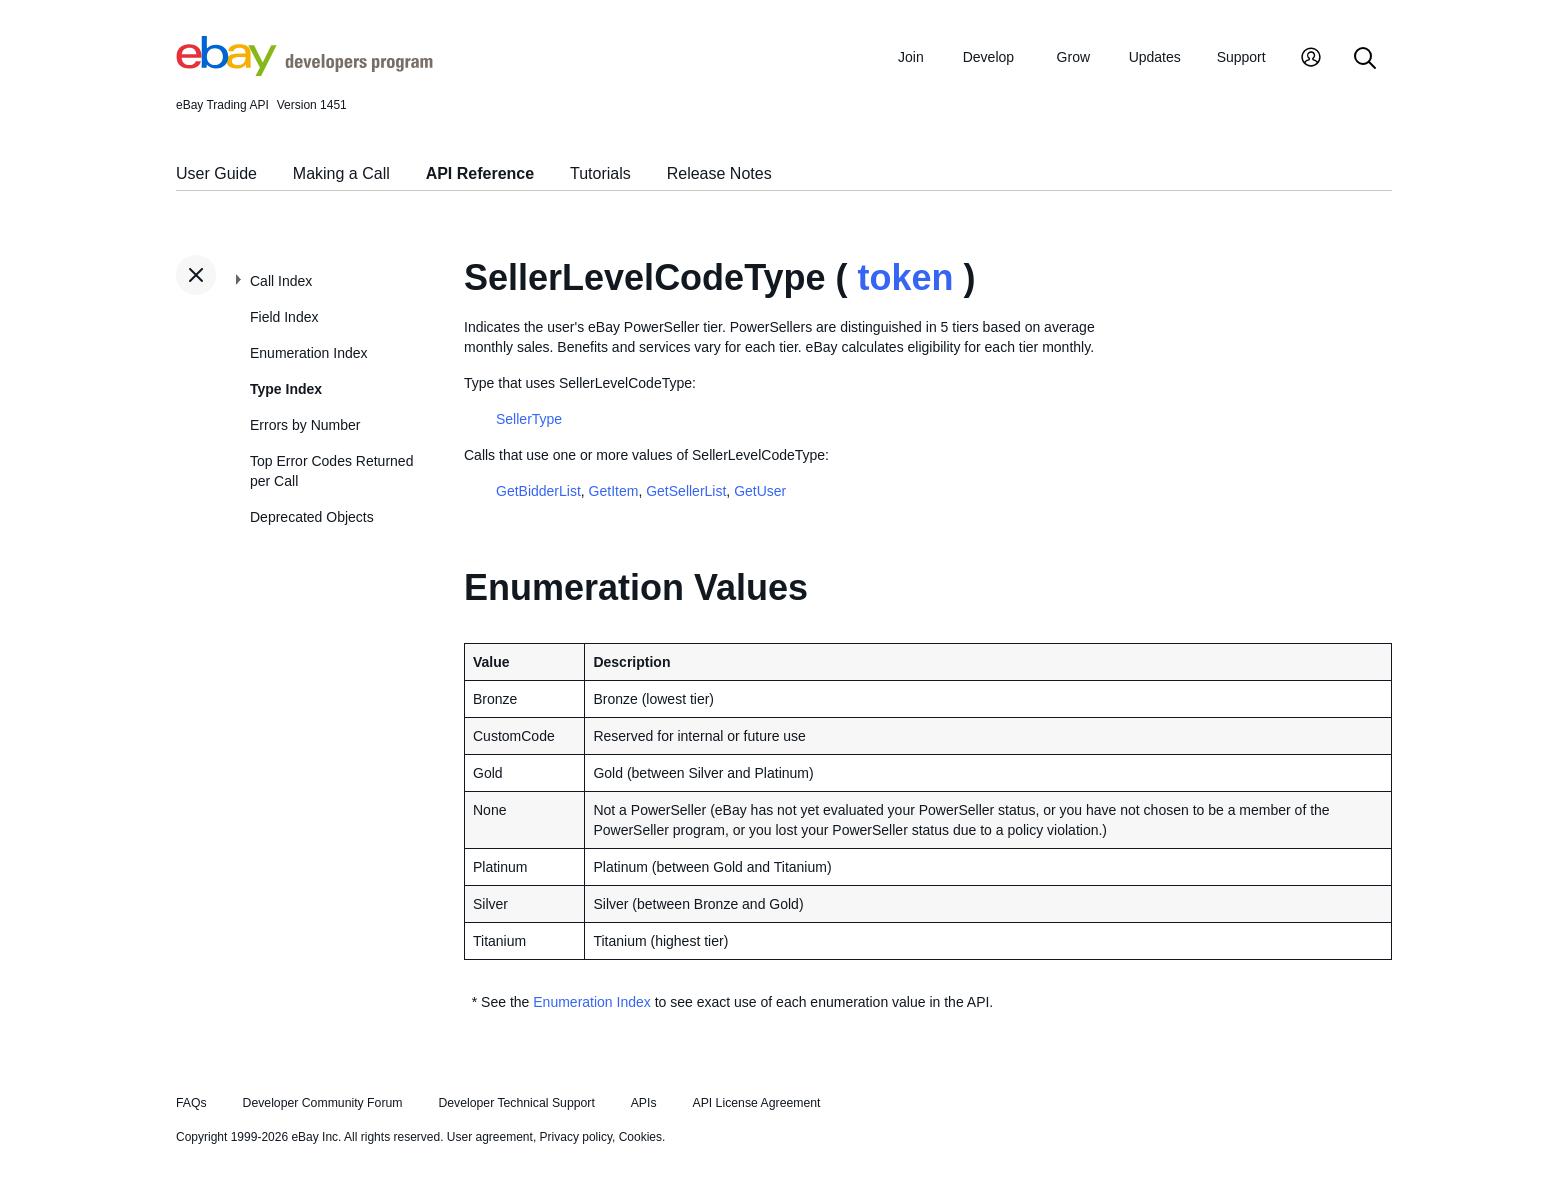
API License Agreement (756, 1103)
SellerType (529, 419)
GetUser (760, 491)
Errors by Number (305, 425)
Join (911, 57)
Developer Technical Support (516, 1103)
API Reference (480, 173)
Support (1241, 57)
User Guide (216, 173)
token (905, 277)
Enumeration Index (309, 353)
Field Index (284, 317)
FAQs (191, 1103)
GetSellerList (686, 491)
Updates (1155, 57)
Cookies (640, 1137)
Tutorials (600, 173)
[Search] (1365, 59)
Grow (1073, 57)
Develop (988, 57)
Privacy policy (576, 1137)
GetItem (614, 491)
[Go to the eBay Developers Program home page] (304, 71)
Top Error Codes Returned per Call (331, 471)
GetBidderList (538, 491)
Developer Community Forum (323, 1103)
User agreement (490, 1137)
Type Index (286, 389)
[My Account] (1311, 59)
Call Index (281, 281)
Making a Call (341, 173)
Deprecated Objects (312, 517)
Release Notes (719, 173)
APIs (644, 1103)
